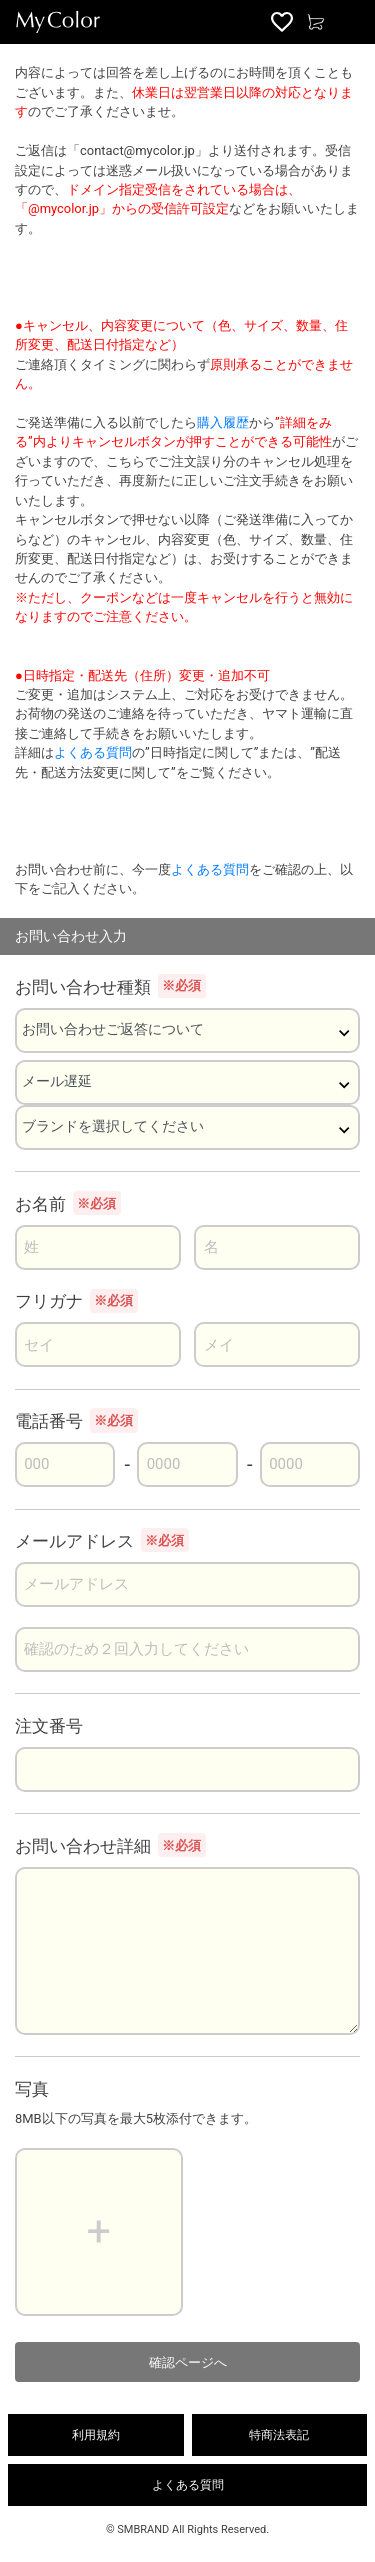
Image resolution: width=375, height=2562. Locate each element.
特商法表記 (279, 2435)
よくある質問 (93, 752)
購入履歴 (223, 422)
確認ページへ (188, 2362)
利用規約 (96, 2435)
